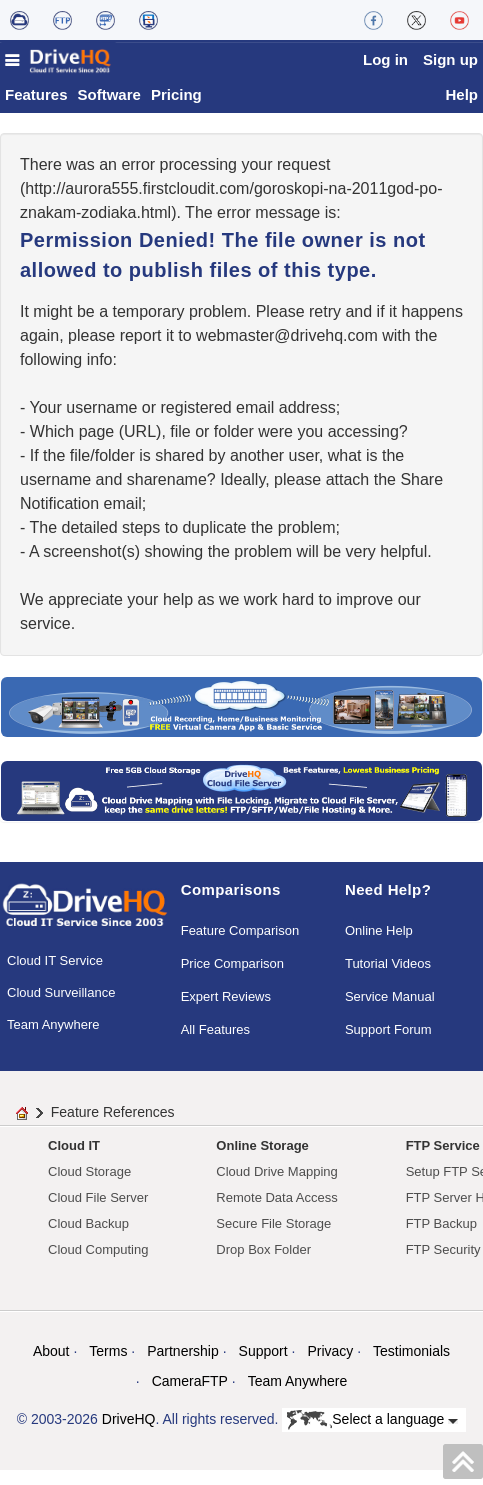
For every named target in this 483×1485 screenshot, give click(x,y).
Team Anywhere (53, 1039)
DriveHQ (129, 1434)
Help (461, 109)
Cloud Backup (88, 1238)
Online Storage (262, 1160)
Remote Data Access (276, 1212)
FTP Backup (441, 1238)
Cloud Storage (89, 1186)
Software (109, 109)
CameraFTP (190, 1396)
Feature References (113, 1127)
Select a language (372, 1435)
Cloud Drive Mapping (276, 1186)
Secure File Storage (273, 1238)
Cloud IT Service (55, 975)
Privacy (330, 1366)
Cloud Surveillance (61, 1007)
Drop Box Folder (263, 1264)
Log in (385, 59)
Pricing (176, 109)
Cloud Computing (98, 1264)
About (51, 1366)
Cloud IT (74, 1160)
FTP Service (443, 1160)
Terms (108, 1366)
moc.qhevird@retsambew (287, 350)
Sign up (450, 59)
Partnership (183, 1366)
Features (36, 109)
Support (263, 1366)
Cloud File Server (98, 1212)
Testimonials (411, 1366)
